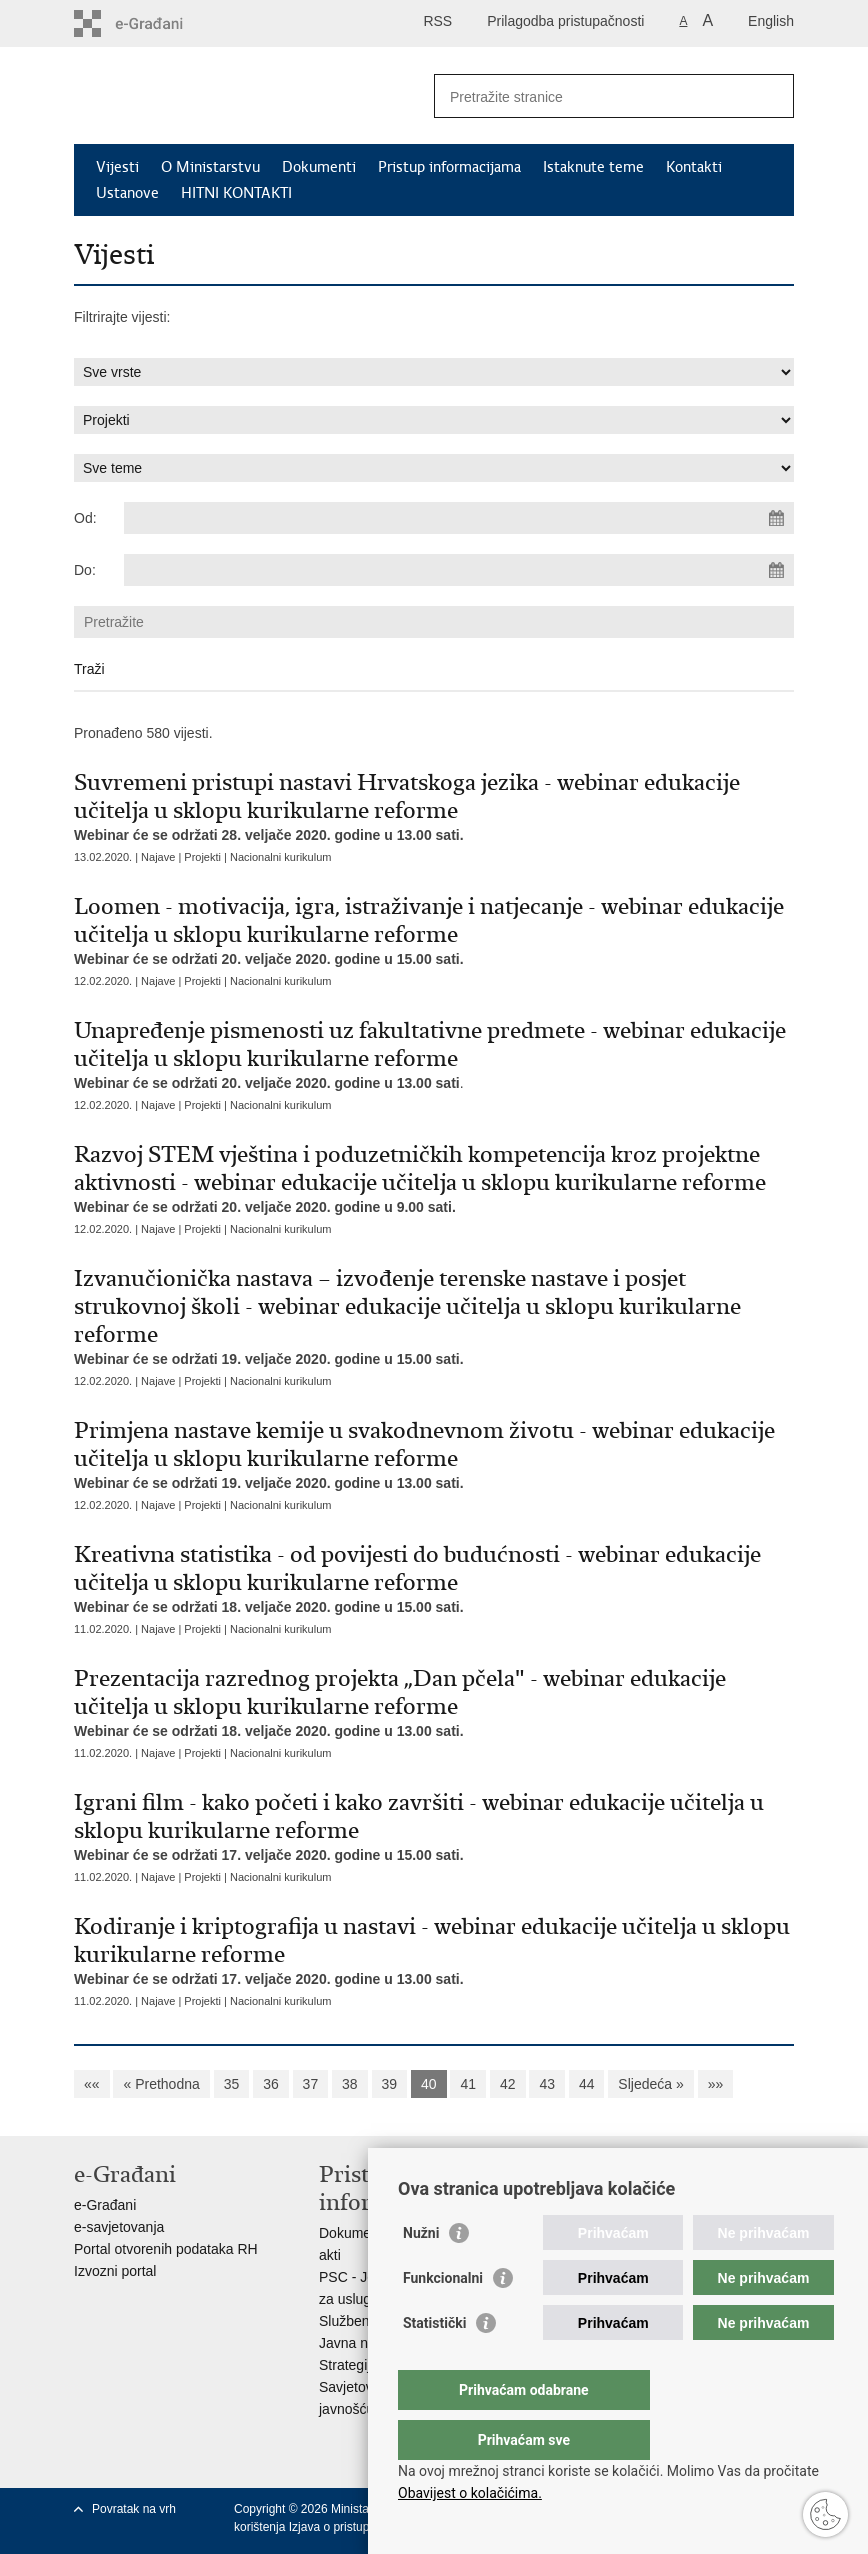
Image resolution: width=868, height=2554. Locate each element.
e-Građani (105, 2205)
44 (587, 2084)
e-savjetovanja (119, 2227)
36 (271, 2084)
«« (92, 2084)
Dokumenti (319, 167)
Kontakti (694, 167)
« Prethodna (161, 2084)
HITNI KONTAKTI (236, 193)
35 (232, 2084)
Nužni (421, 2273)
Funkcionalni (443, 2318)
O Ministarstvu (210, 167)
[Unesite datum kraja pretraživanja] (459, 570)
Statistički (434, 2363)
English (771, 21)
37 (311, 2084)
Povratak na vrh (134, 2509)
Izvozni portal (115, 2271)
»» (716, 2084)
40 (429, 2084)
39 (390, 2084)
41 (468, 2084)
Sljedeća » (650, 2084)
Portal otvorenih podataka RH (166, 2249)
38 (350, 2084)
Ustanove (127, 193)
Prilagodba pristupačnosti (565, 21)
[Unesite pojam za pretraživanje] (592, 96)
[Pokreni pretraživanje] (771, 96)
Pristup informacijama (449, 167)
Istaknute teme (593, 167)
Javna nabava (362, 2343)
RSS (437, 21)
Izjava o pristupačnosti (348, 2527)
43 (547, 2084)
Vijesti (117, 167)
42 (508, 2084)
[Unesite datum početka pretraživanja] (459, 518)
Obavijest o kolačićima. (470, 2493)
